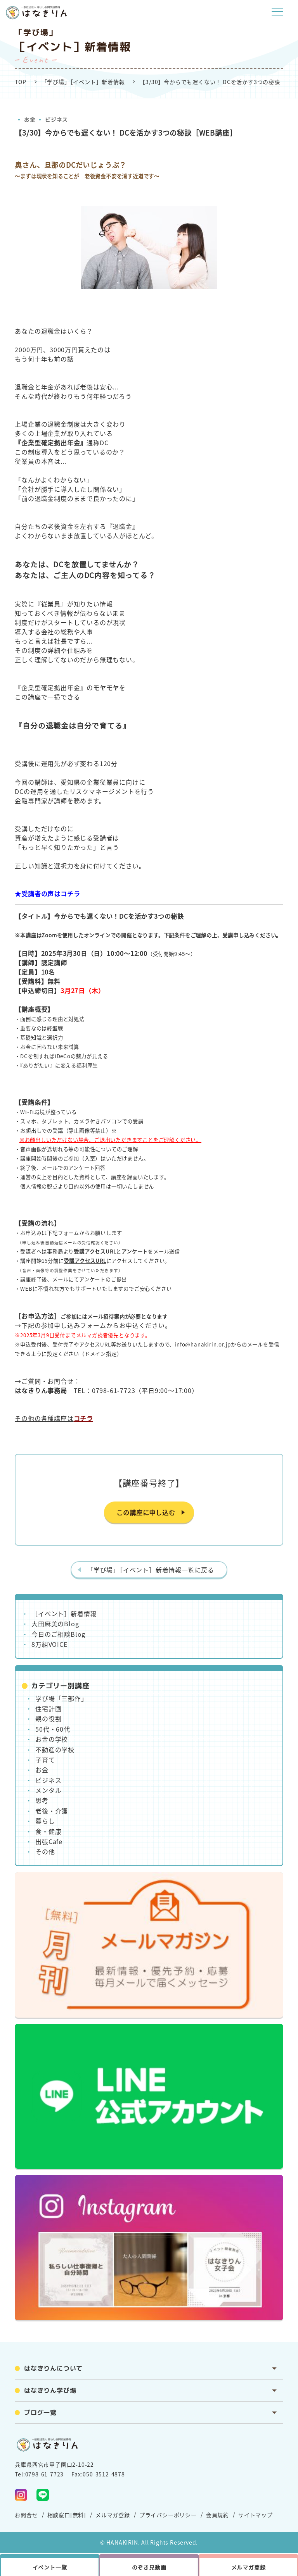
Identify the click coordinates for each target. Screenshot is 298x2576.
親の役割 (48, 1718)
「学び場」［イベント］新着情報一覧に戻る (150, 1569)
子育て (45, 1759)
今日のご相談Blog (58, 1634)
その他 (45, 1851)
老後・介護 (51, 1810)
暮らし (45, 1821)
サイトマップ (255, 2515)
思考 (42, 1800)
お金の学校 (51, 1739)
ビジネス (56, 119)
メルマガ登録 (112, 2515)
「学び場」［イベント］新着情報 (83, 82)
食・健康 (48, 1831)
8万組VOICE (49, 1644)
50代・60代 (52, 1729)
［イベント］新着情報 (64, 1613)
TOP (20, 82)
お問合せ (26, 2515)
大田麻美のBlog (55, 1623)
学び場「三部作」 (61, 1698)
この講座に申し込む (145, 1512)
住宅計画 (48, 1708)
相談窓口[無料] (66, 2515)
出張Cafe (48, 1841)
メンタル (48, 1790)
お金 (30, 119)
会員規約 (217, 2515)
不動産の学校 (54, 1749)
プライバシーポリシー (168, 2515)
